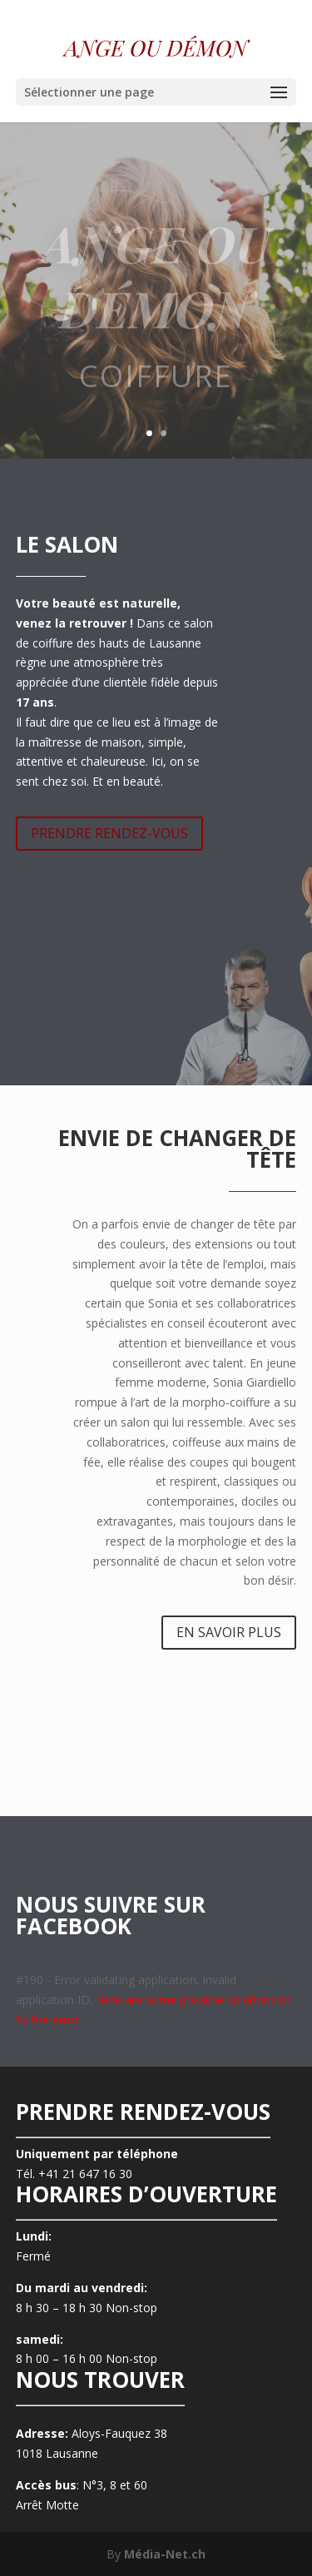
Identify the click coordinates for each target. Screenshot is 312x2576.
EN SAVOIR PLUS (228, 1632)
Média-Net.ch (165, 2554)
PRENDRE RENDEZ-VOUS (109, 833)
